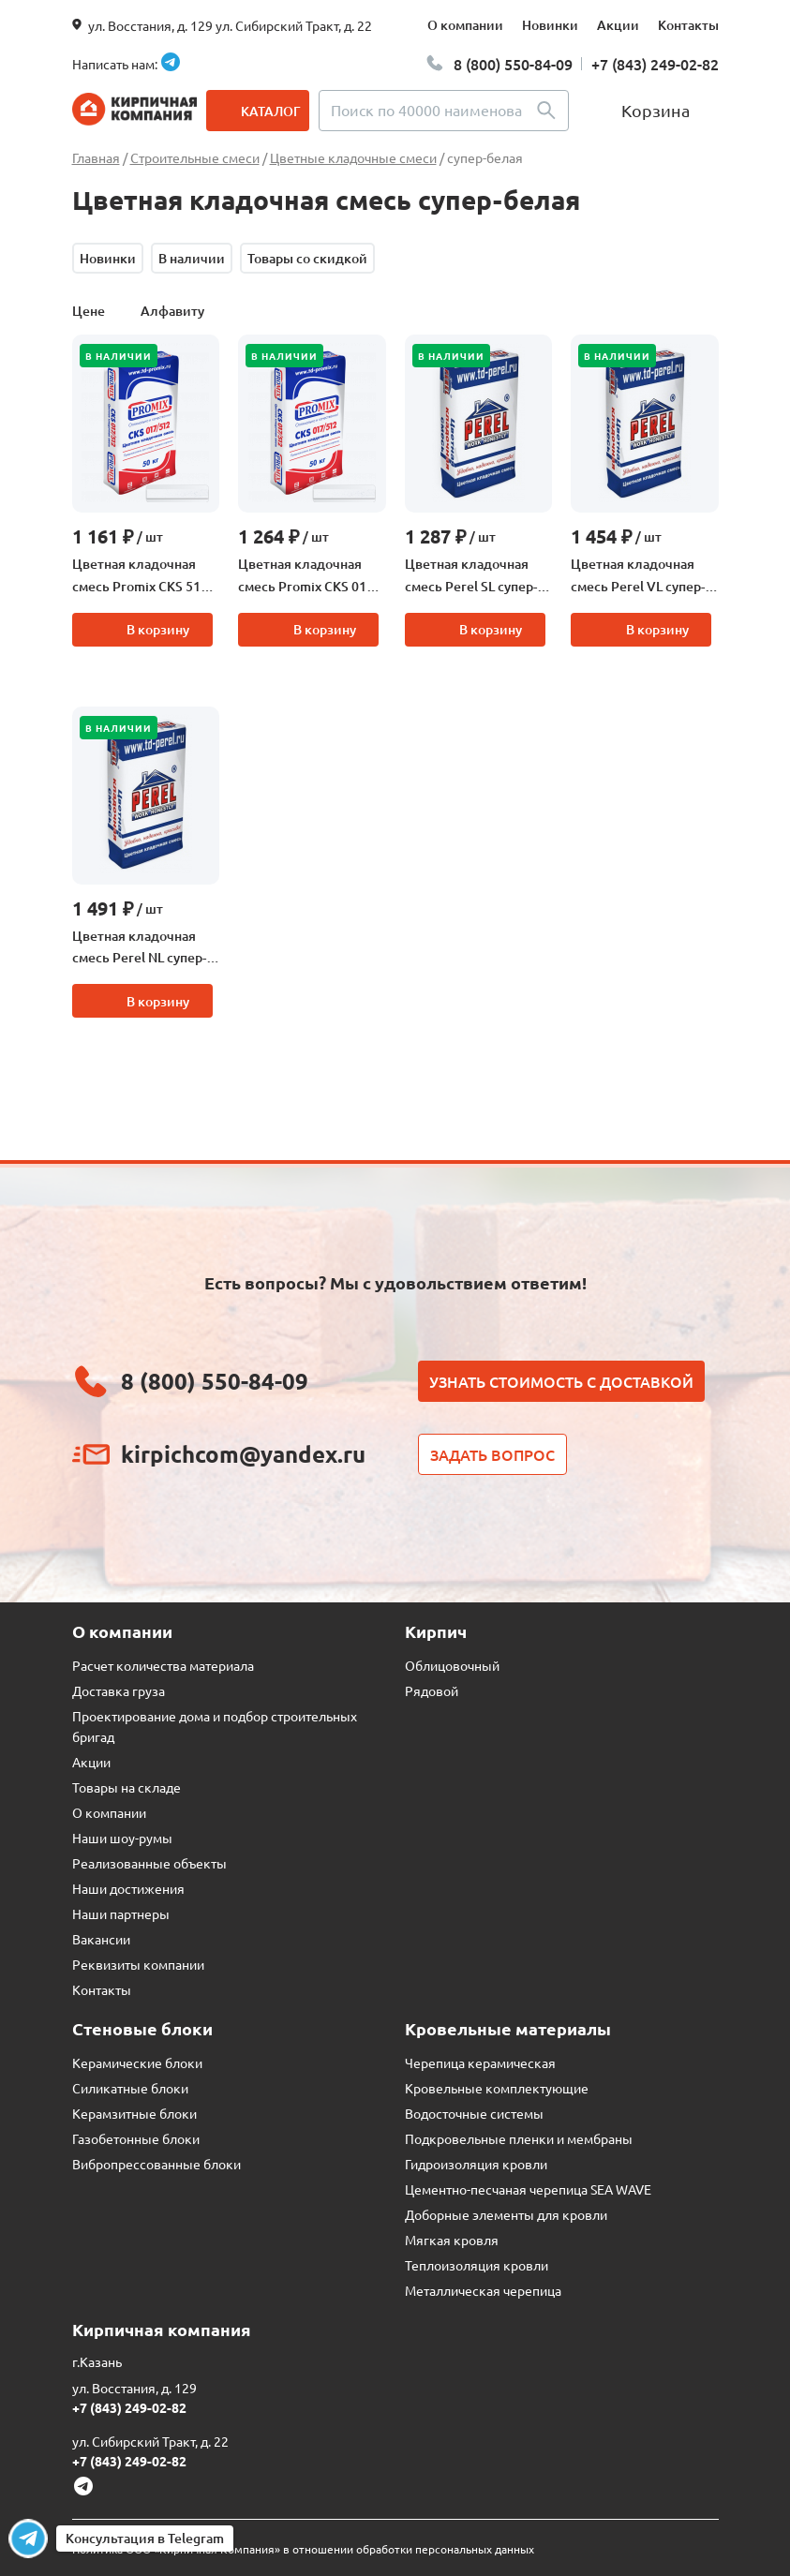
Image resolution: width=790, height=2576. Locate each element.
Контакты (688, 25)
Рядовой (431, 1690)
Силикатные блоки (130, 2087)
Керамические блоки (137, 2062)
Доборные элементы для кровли (506, 2214)
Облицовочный (452, 1665)
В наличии (191, 258)
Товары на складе (126, 1787)
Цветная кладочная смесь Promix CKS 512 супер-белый (140, 576)
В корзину (158, 629)
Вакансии (101, 1938)
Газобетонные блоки (136, 2138)
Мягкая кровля (452, 2239)
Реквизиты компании (138, 1964)
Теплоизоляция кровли (476, 2264)
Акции (618, 25)
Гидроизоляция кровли (476, 2163)
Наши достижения (128, 1888)
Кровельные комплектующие (497, 2087)
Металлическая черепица (483, 2290)
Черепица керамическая (480, 2062)
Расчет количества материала (163, 1665)
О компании (465, 25)
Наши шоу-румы (122, 1837)
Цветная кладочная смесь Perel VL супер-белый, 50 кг (638, 576)
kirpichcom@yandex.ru (243, 1453)
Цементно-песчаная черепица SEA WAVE (528, 2189)
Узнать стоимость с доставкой (561, 1381)
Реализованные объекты (149, 1862)
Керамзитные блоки (134, 2113)
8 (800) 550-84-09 (513, 63)
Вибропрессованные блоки (156, 2163)
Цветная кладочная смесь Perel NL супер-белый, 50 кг (139, 948)
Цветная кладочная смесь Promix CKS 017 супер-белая (306, 576)
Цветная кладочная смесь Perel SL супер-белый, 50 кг (471, 576)
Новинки (550, 25)
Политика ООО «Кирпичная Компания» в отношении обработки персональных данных (303, 2548)
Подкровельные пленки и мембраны (519, 2138)
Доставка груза (118, 1690)
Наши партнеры (121, 1913)
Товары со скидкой (307, 258)
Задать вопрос (492, 1454)
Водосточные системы (474, 2113)
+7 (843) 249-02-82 (655, 63)
